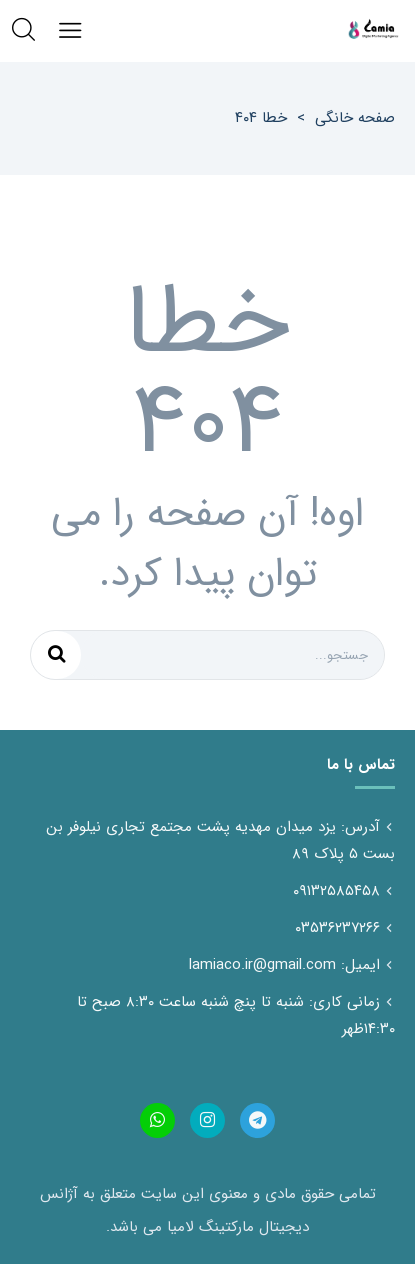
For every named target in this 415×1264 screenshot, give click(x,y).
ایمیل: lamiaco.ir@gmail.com (284, 965)
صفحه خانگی (355, 118)
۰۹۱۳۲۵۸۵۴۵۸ (336, 891)
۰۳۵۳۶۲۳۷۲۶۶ (337, 928)
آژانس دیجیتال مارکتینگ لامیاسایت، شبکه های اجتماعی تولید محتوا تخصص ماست (373, 30)
